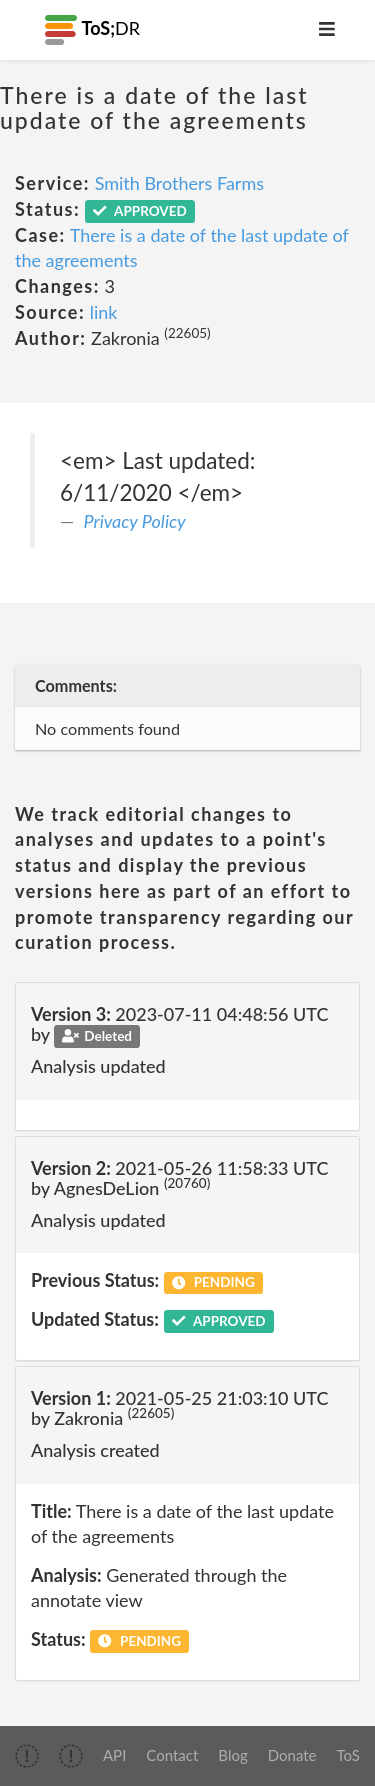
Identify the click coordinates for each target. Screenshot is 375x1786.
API (114, 1755)
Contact (172, 1755)
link (104, 312)
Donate (292, 1755)
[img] (27, 1756)
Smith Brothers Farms (179, 183)
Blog (232, 1755)
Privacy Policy (135, 521)
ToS (348, 1755)
